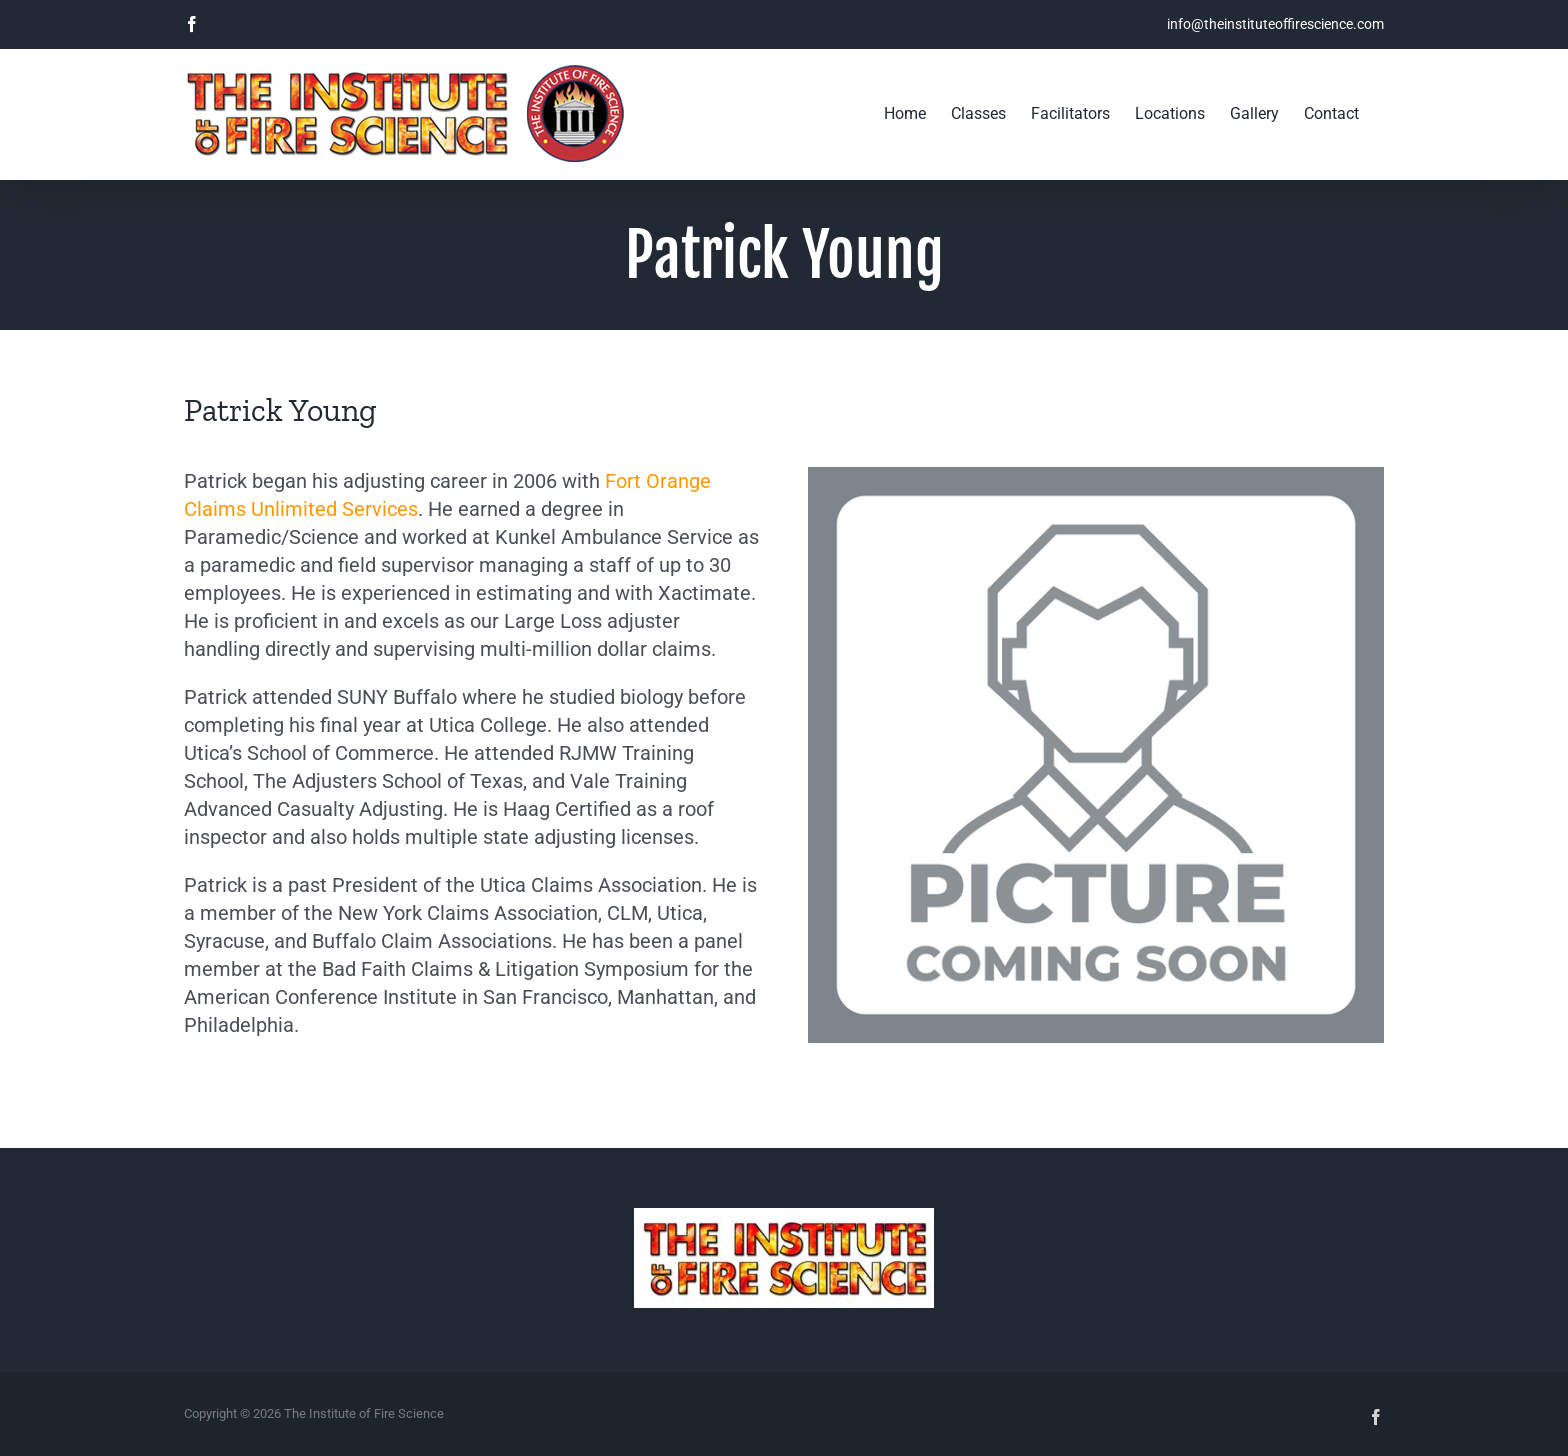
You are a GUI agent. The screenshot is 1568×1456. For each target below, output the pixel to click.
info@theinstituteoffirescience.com (1275, 24)
